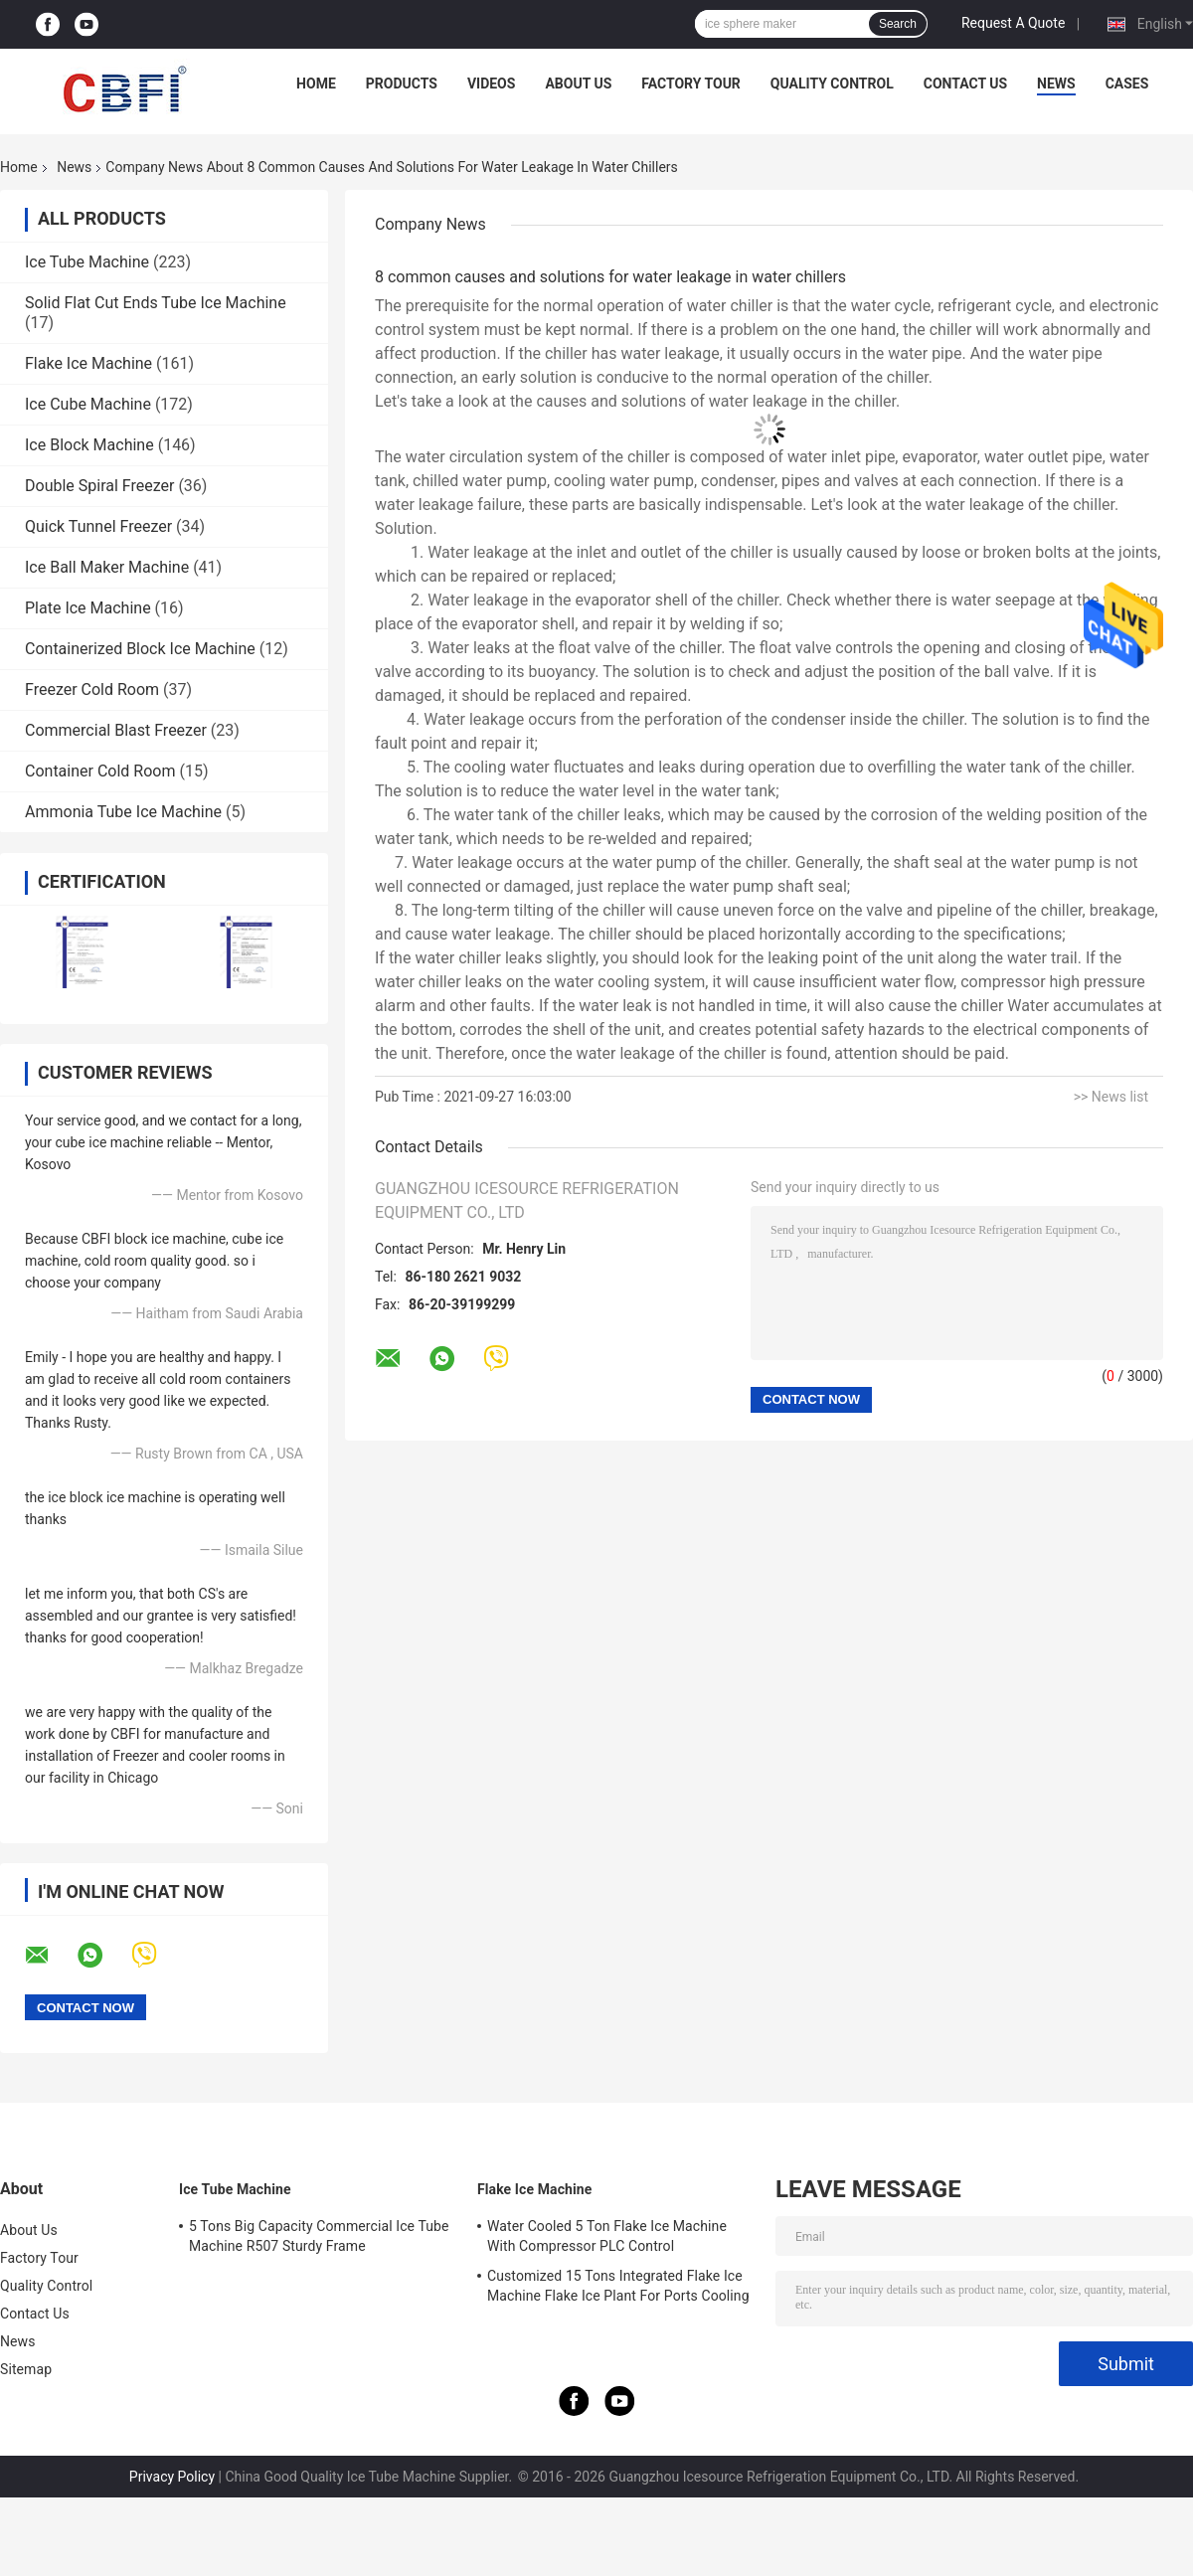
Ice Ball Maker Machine (107, 567)
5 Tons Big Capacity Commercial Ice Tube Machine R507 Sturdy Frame (319, 2236)
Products (401, 83)
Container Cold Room (100, 771)
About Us (578, 83)
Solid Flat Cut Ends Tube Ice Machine (155, 302)
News (1056, 83)
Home (316, 83)
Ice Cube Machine (88, 404)
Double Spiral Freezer (99, 485)
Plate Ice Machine (88, 608)
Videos (491, 83)
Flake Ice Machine (88, 363)
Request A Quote (1013, 23)
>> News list (1111, 1097)
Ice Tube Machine (87, 262)
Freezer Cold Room (92, 689)
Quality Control (832, 83)
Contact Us (965, 83)
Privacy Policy (172, 2477)
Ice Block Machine (89, 444)
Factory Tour (691, 83)
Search (898, 24)
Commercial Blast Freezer (116, 730)
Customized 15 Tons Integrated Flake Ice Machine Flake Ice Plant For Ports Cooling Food (618, 2289)
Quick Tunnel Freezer (98, 526)
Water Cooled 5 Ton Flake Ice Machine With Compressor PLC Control (607, 2236)
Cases (1127, 83)
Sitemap (26, 2369)
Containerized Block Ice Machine (140, 648)
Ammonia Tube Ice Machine (123, 811)
